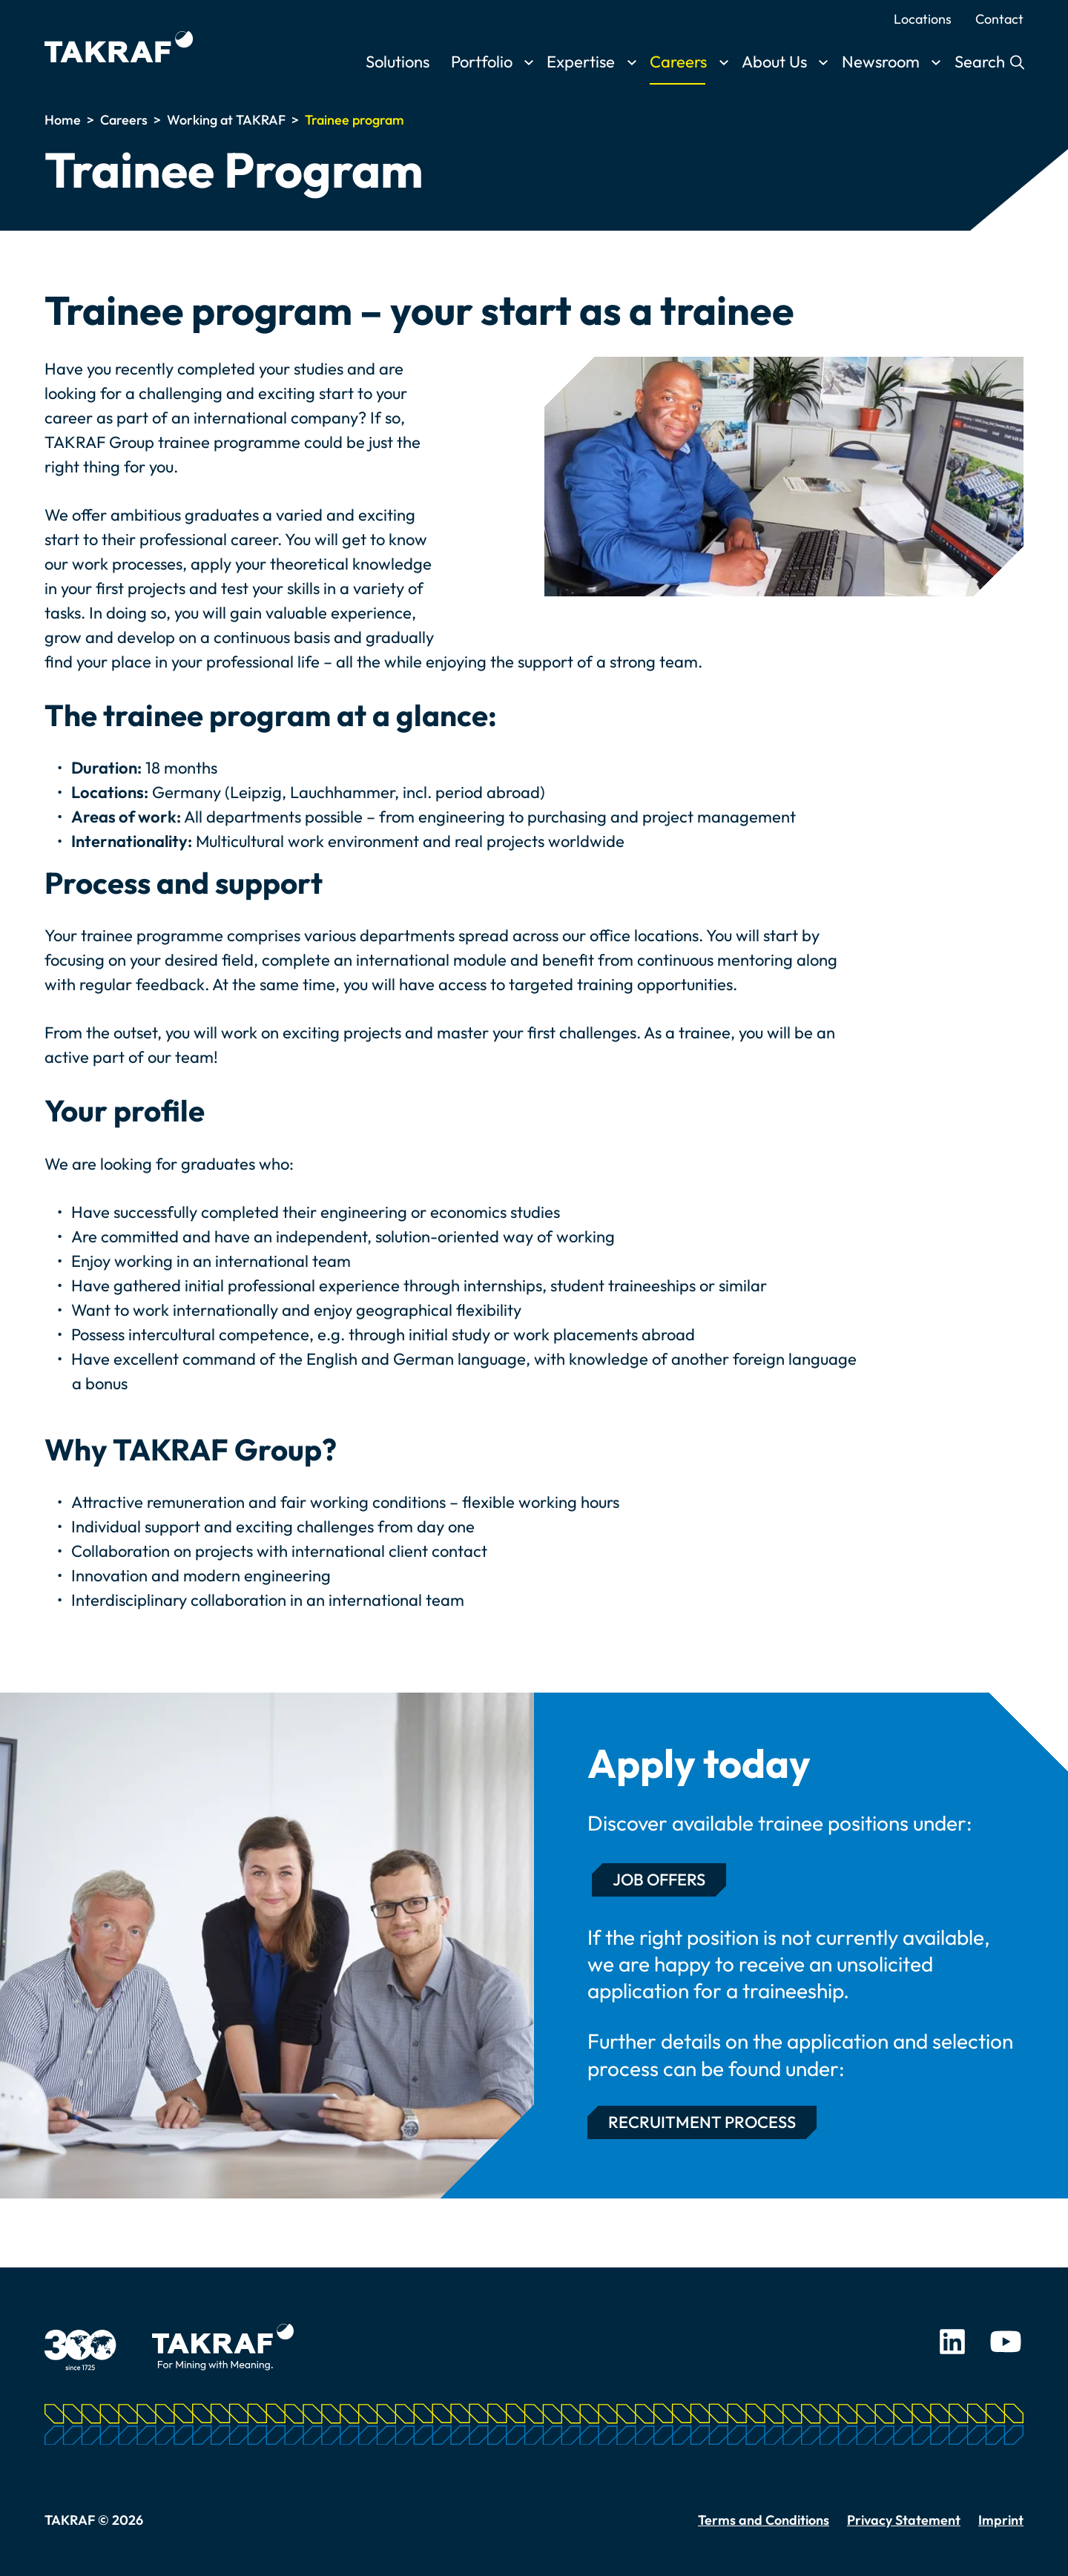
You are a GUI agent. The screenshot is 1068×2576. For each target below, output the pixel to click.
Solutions (397, 61)
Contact (999, 18)
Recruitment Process (702, 2122)
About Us (774, 61)
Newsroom (881, 61)
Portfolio (481, 61)
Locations (923, 18)
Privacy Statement (903, 2520)
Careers (678, 61)
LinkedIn (952, 2341)
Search (982, 61)
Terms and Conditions (763, 2520)
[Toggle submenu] (528, 63)
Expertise (581, 61)
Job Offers (659, 1879)
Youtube (1006, 2341)
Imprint (1001, 2520)
